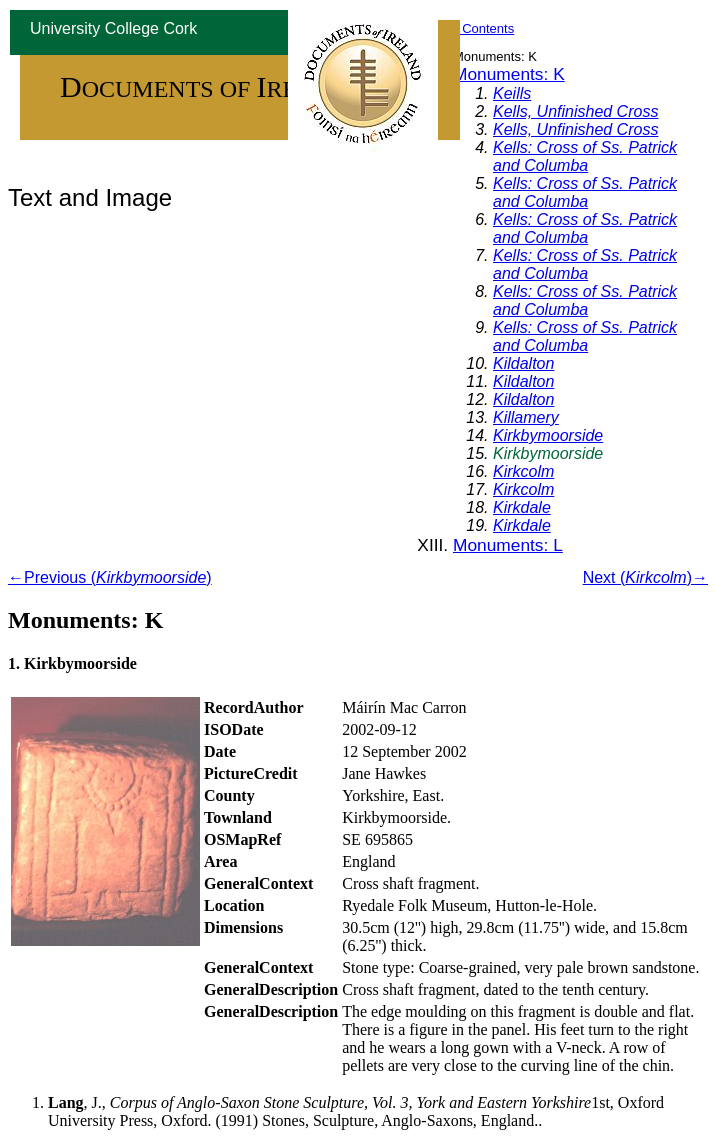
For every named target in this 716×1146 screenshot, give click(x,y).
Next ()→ (645, 577)
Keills (512, 93)
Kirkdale (522, 507)
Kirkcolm (523, 471)
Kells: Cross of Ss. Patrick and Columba (585, 156)
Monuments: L (508, 545)
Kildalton (523, 363)
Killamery (526, 417)
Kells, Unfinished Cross (575, 111)
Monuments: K (509, 74)
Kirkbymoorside (548, 435)
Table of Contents (463, 28)
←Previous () (110, 577)
